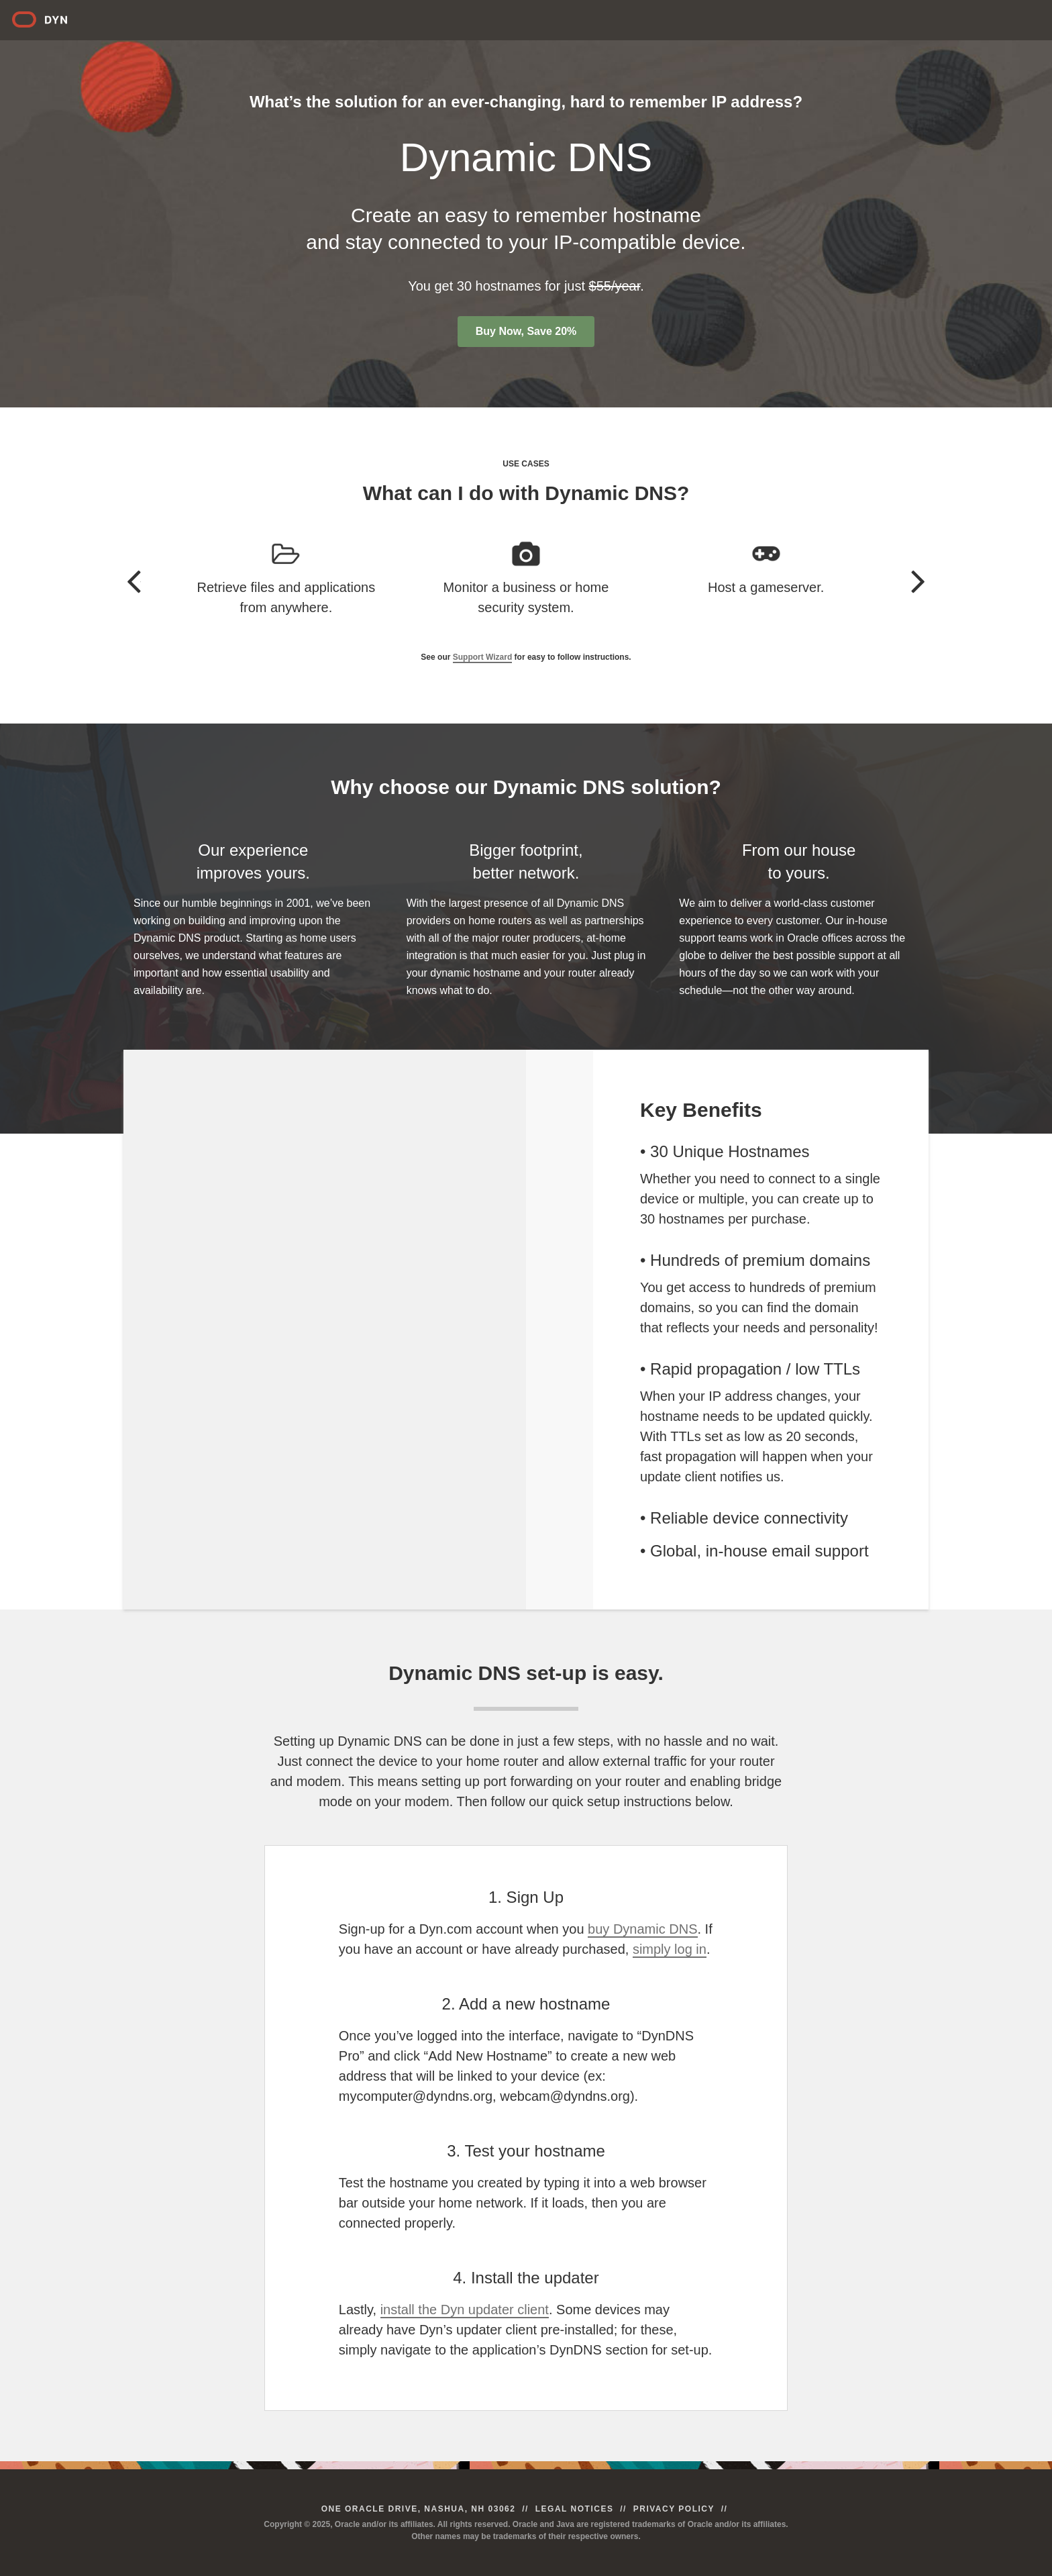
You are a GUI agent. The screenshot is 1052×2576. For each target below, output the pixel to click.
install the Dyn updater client (464, 2309)
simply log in (669, 1949)
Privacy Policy (674, 2509)
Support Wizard (483, 657)
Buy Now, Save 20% (526, 331)
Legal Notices (574, 2509)
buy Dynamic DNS (642, 1929)
